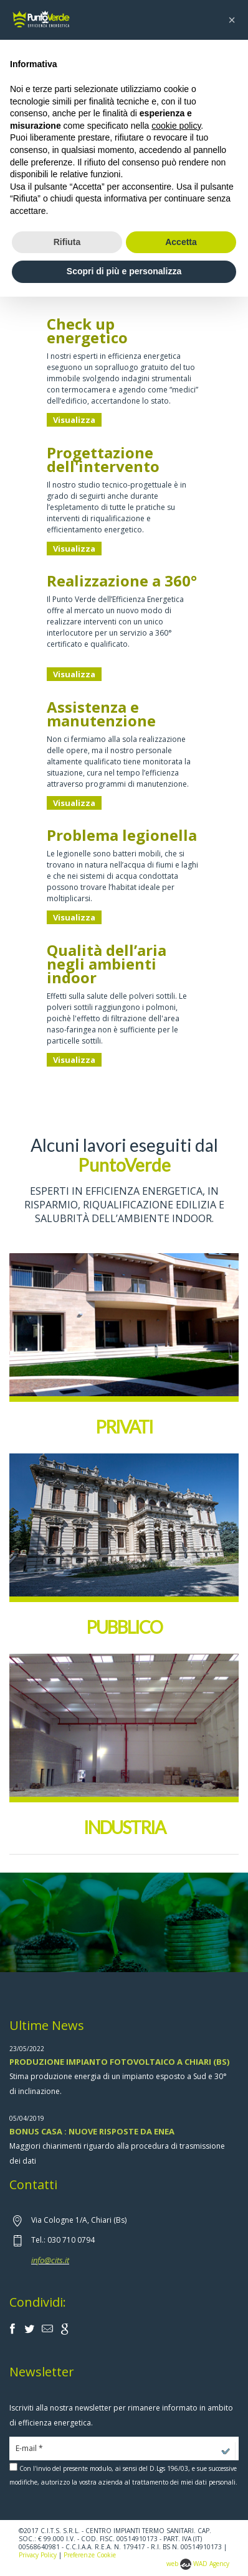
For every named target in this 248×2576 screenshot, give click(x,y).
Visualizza (74, 419)
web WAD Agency (197, 2563)
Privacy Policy (38, 2555)
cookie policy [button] (176, 126)
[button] (232, 20)
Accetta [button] (181, 242)
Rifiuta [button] (67, 242)
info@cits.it (50, 2260)
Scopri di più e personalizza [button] (124, 271)
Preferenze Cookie (90, 2555)
